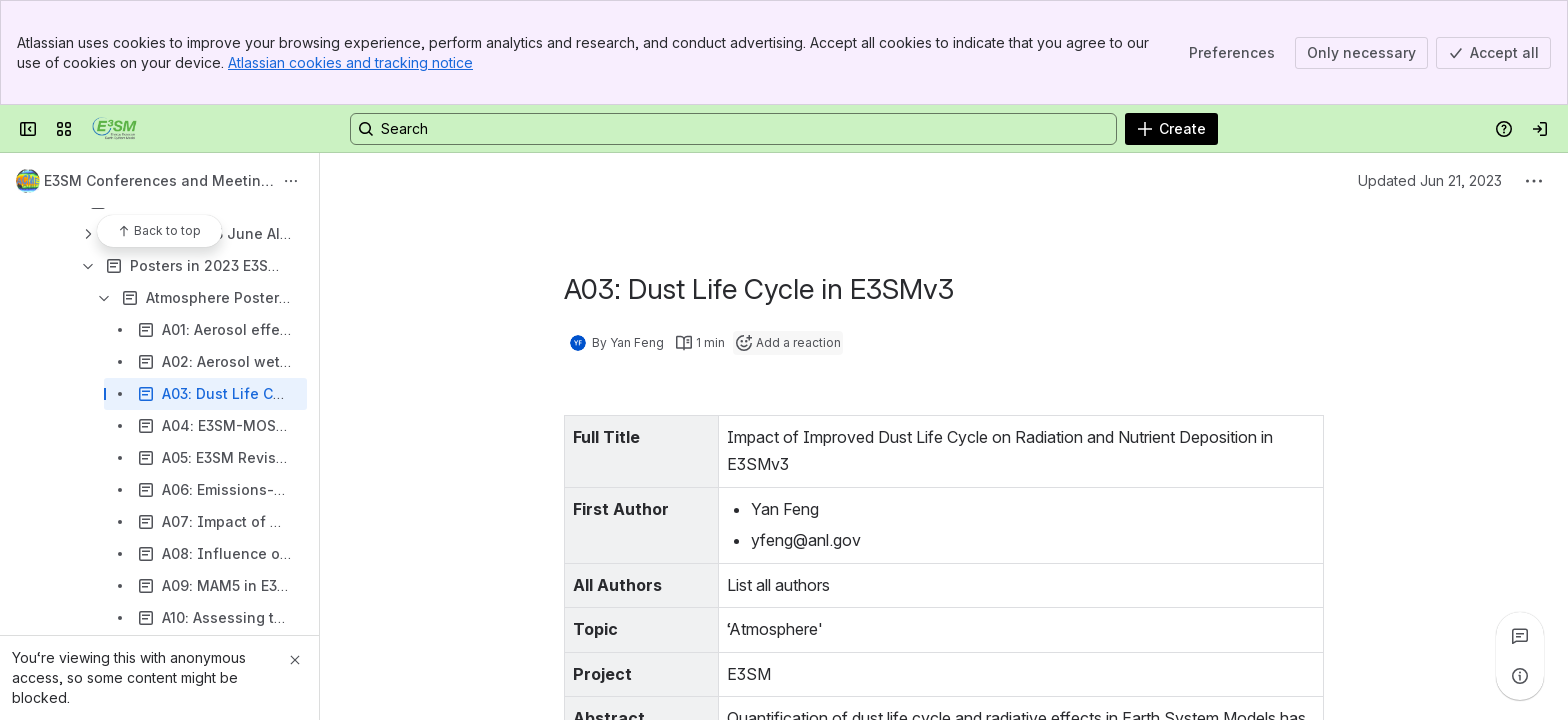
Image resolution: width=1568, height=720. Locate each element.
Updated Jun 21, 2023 (1430, 180)
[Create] (1171, 129)
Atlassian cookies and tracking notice (350, 62)
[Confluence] (114, 129)
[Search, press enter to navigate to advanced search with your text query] (733, 129)
